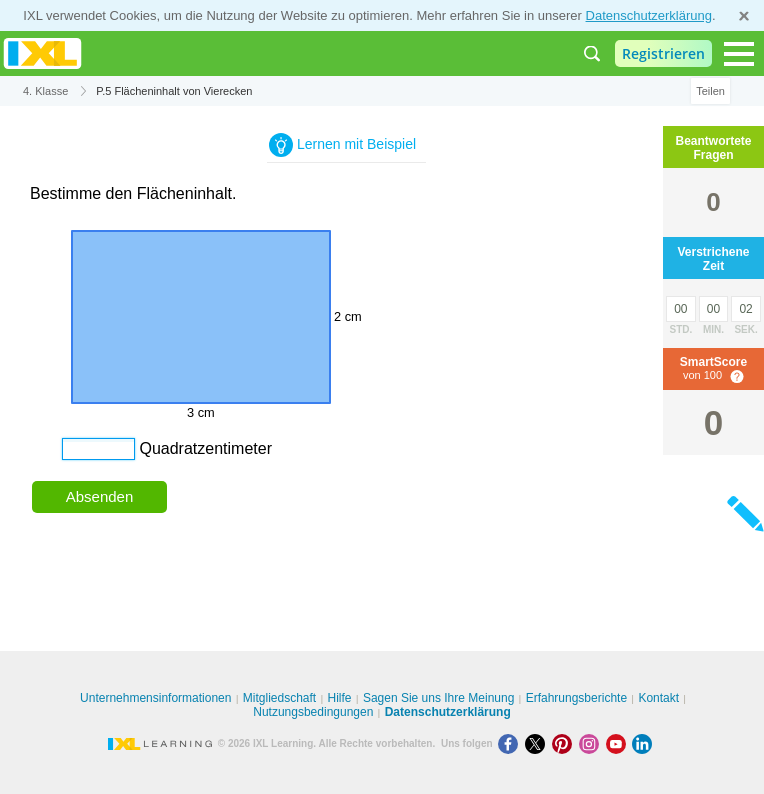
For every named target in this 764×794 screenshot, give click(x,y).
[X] (538, 743)
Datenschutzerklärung (649, 15)
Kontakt (658, 698)
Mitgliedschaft (279, 698)
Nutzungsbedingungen (313, 712)
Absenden (100, 496)
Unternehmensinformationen (155, 698)
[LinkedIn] (644, 743)
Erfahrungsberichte (576, 698)
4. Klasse (45, 91)
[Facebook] (511, 743)
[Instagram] (592, 743)
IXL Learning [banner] (42, 53)
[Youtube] (619, 743)
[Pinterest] (565, 743)
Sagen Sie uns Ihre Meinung (438, 698)
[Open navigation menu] (739, 54)
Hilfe (340, 698)
